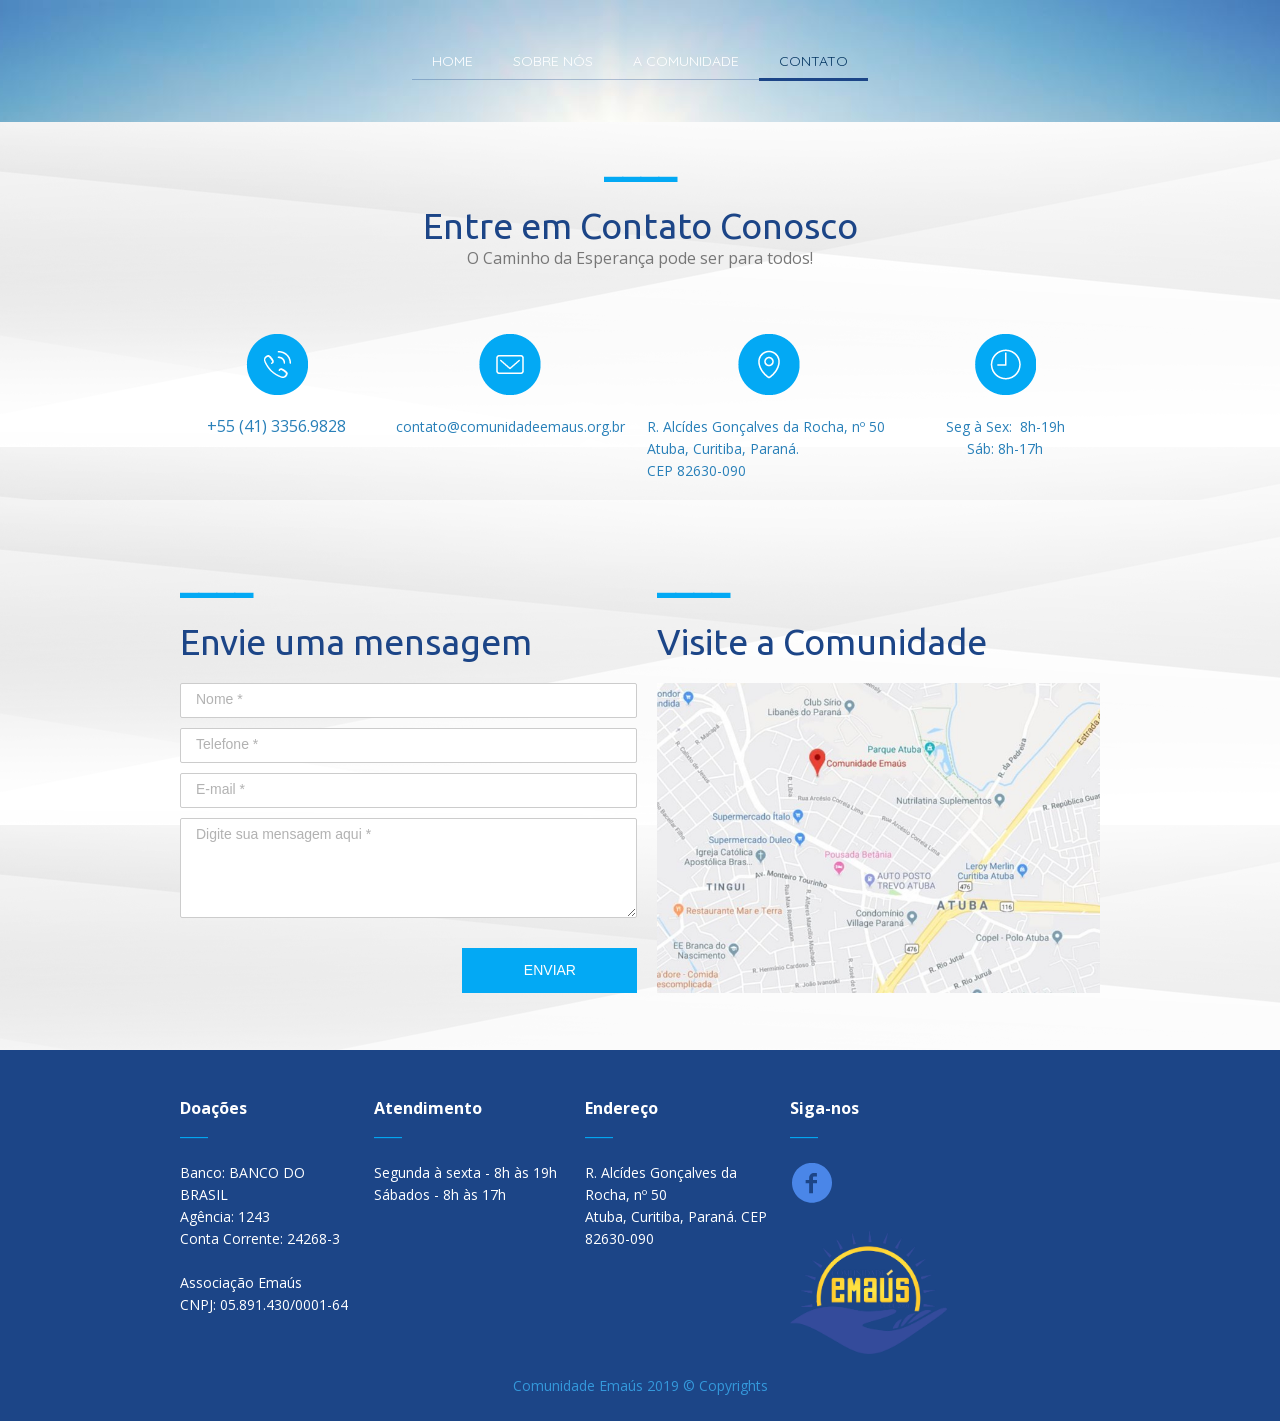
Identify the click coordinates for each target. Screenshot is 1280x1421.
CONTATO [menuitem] (813, 61)
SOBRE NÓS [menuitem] (553, 61)
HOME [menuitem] (452, 61)
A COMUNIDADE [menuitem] (686, 61)
